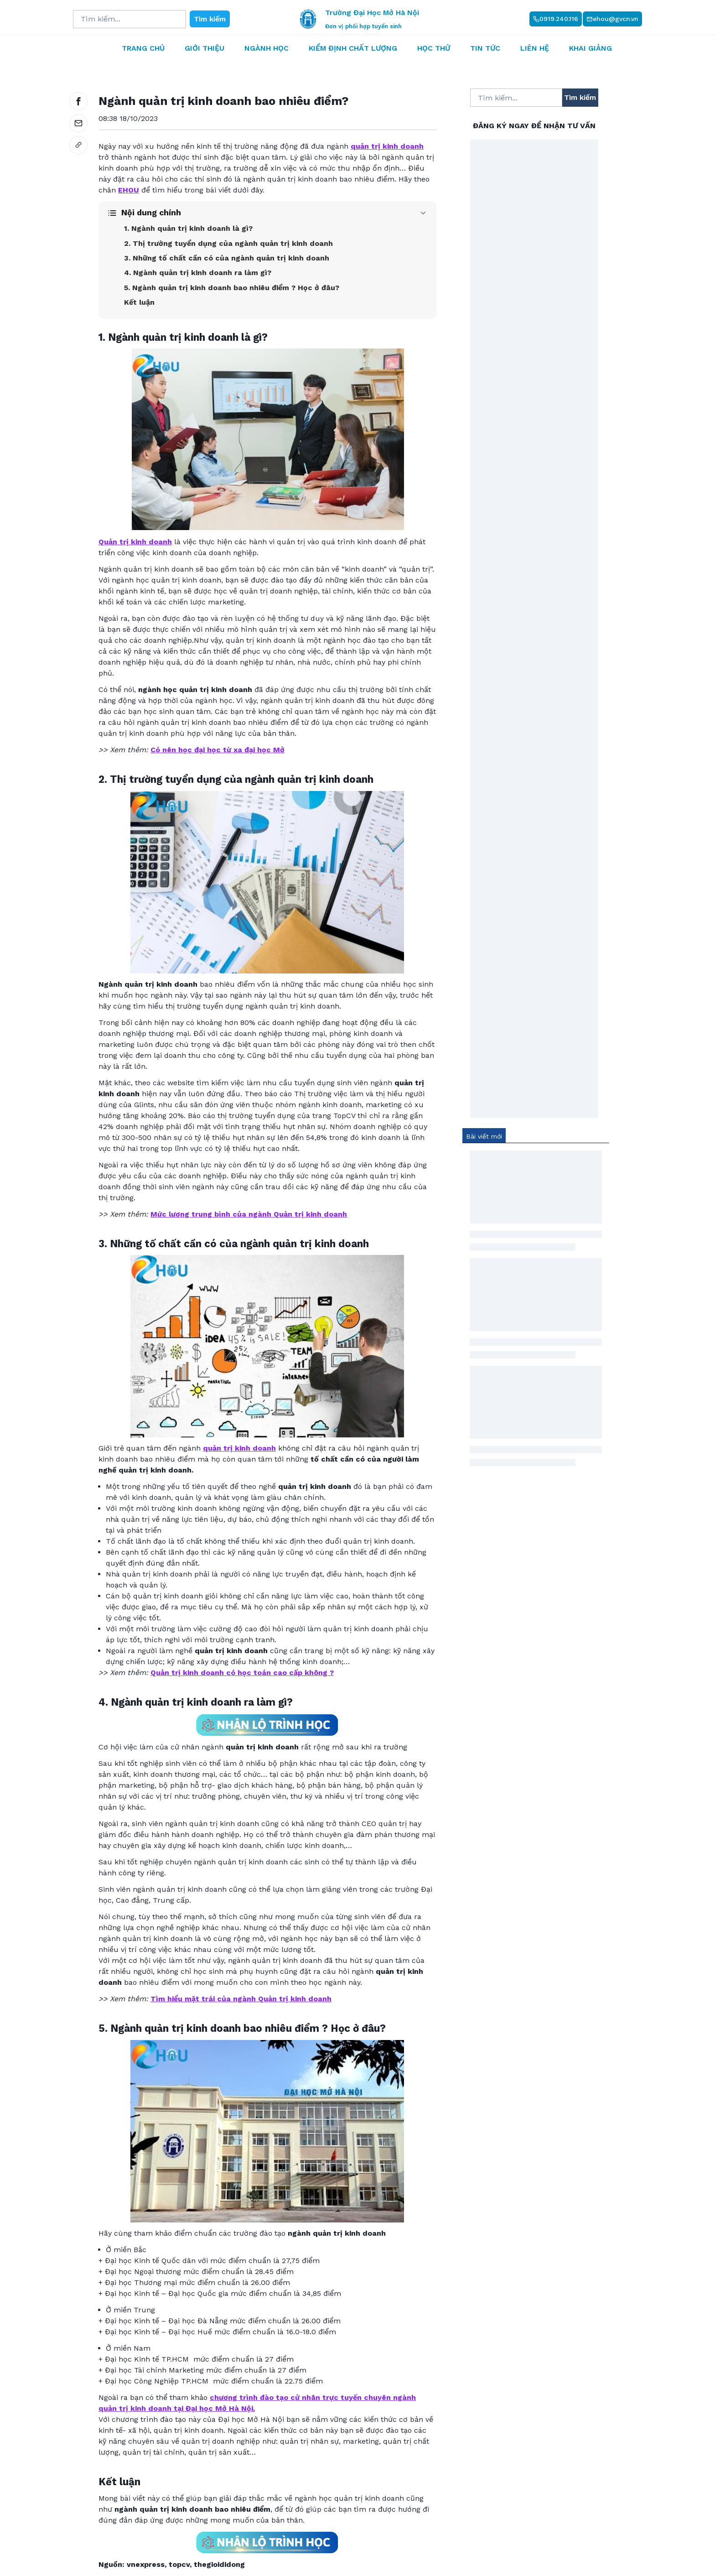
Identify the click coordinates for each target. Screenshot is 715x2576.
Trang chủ (143, 48)
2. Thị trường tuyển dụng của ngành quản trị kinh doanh (228, 243)
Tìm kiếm (210, 19)
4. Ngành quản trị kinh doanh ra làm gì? (197, 272)
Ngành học (266, 48)
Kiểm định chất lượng (353, 48)
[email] (78, 123)
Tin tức (485, 48)
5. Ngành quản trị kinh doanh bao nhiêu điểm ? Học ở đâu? (231, 287)
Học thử (433, 48)
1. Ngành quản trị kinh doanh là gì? (188, 228)
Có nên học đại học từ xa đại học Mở (217, 749)
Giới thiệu (204, 48)
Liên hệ (534, 48)
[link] (78, 145)
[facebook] (78, 101)
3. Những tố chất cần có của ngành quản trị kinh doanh (226, 258)
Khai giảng (590, 48)
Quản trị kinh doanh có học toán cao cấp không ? (242, 1672)
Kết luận (139, 302)
